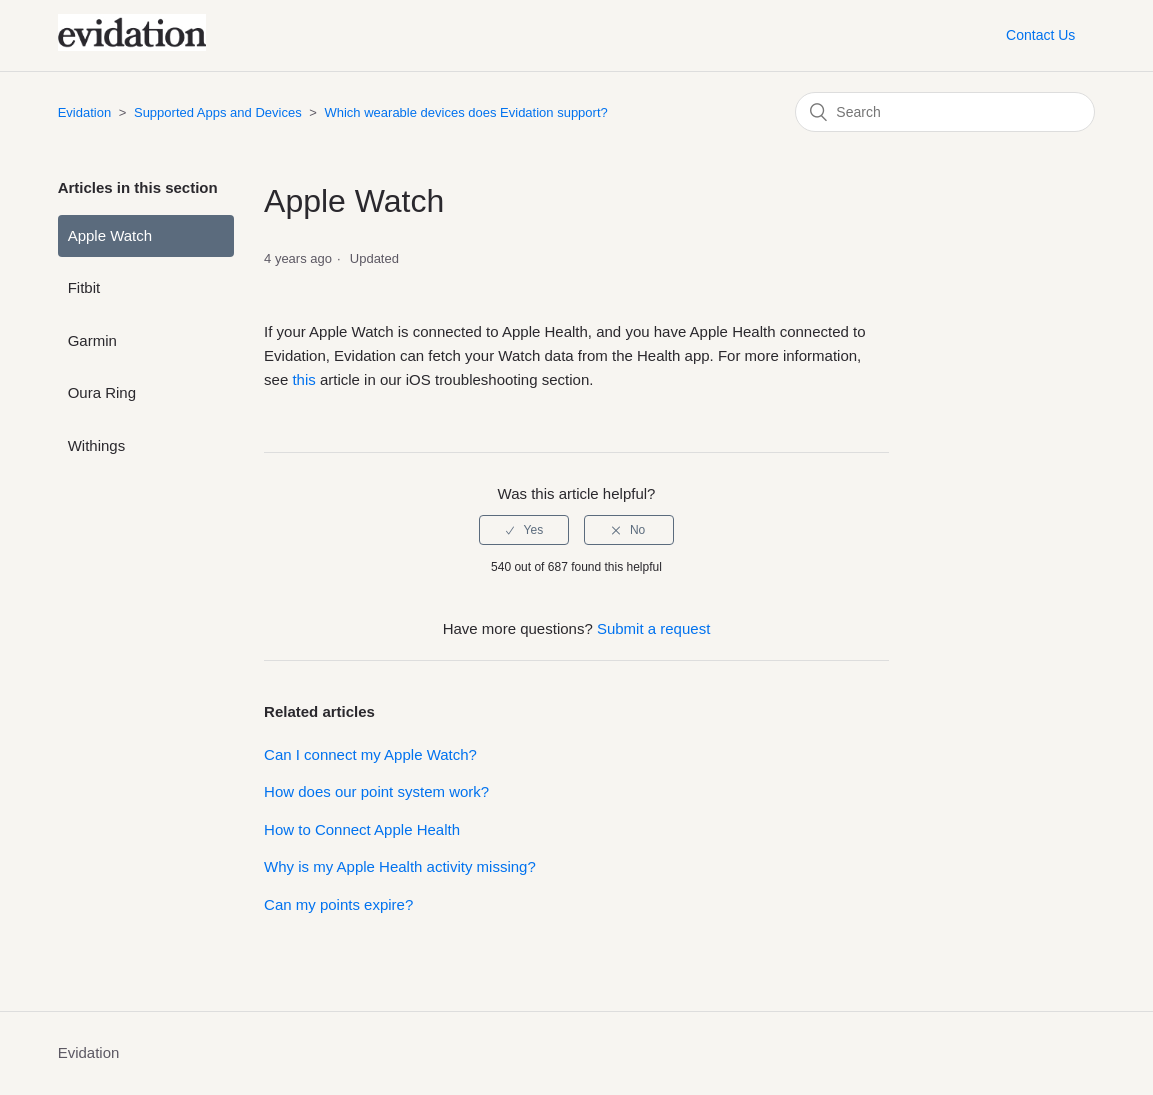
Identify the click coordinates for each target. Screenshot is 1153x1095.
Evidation (84, 112)
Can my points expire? (338, 904)
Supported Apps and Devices (218, 112)
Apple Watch (110, 235)
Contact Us (1040, 35)
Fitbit (84, 287)
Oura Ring (102, 392)
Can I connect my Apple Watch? (370, 754)
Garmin (92, 340)
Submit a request (653, 628)
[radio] (524, 530)
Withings (97, 445)
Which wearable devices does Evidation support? (465, 112)
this (303, 379)
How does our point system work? (376, 791)
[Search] (945, 112)
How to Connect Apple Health (362, 829)
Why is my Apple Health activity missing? (400, 866)
